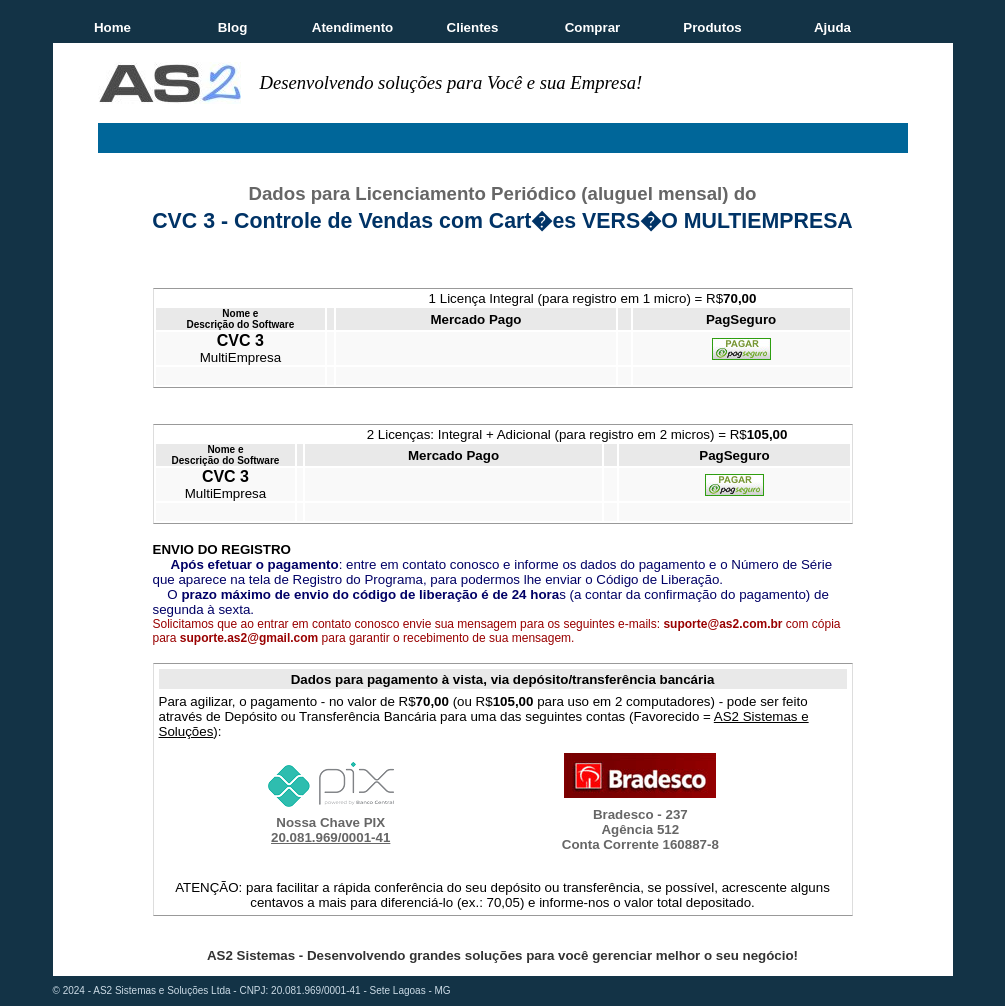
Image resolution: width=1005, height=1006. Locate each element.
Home (112, 27)
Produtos (712, 27)
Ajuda (832, 27)
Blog (233, 27)
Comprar (593, 27)
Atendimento (352, 27)
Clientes (473, 27)
